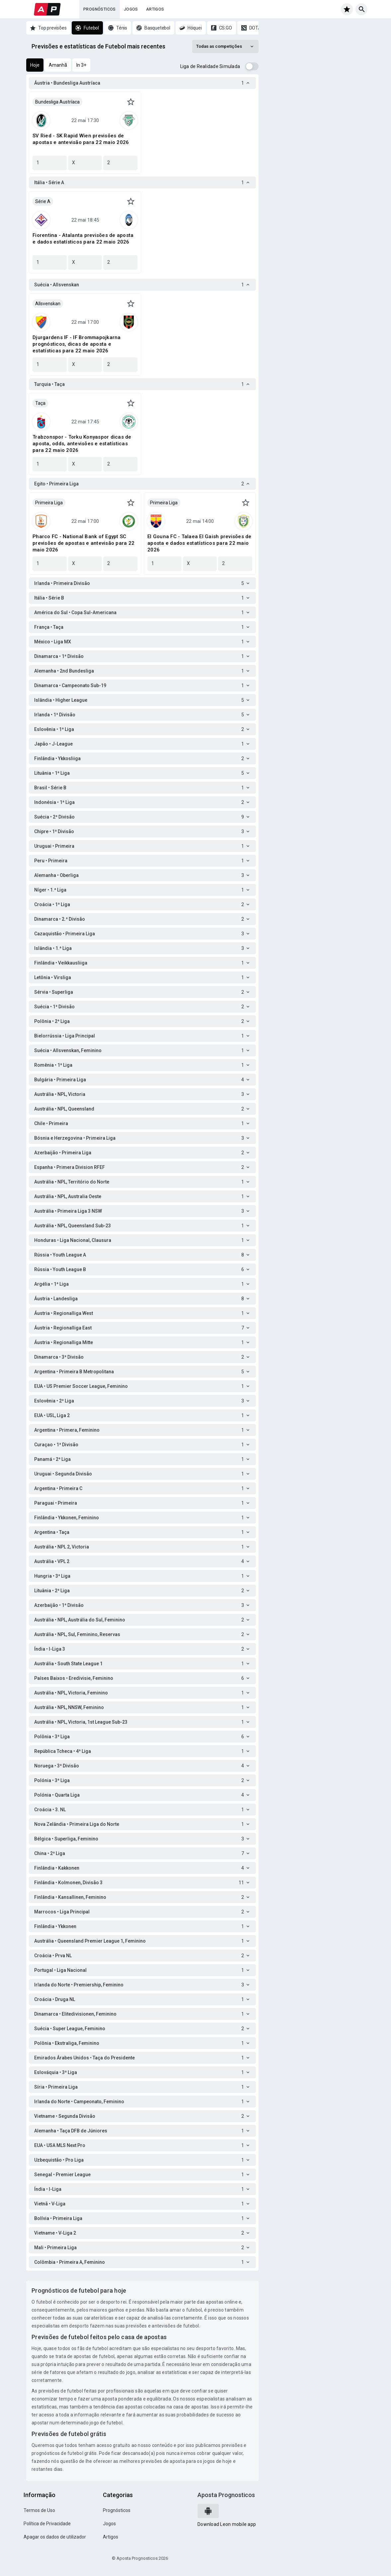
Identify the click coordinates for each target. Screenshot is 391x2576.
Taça (40, 403)
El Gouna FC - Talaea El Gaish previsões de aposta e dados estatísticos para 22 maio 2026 (199, 543)
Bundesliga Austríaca (57, 102)
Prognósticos (99, 9)
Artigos (155, 9)
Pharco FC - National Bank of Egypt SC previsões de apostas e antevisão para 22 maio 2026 (83, 543)
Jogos (131, 9)
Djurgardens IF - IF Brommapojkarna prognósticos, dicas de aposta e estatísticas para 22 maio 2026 (77, 344)
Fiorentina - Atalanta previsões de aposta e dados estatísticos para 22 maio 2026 (83, 238)
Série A (42, 201)
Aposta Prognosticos (226, 2494)
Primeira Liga (49, 502)
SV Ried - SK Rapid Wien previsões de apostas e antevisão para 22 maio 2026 (81, 139)
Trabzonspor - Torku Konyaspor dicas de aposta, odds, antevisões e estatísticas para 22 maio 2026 (82, 443)
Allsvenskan (47, 303)
